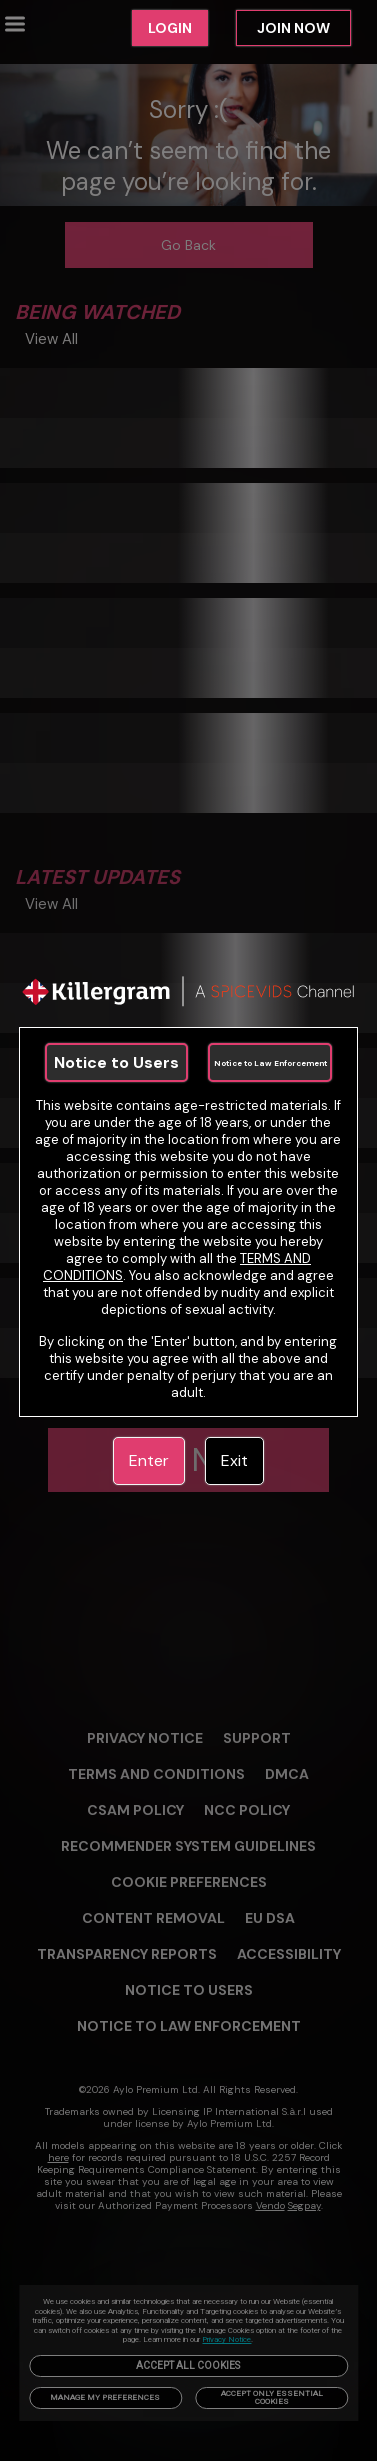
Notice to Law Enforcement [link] (270, 1063)
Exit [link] (234, 1460)
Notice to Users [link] (116, 1062)
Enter (149, 1460)
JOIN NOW (293, 28)
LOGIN (170, 28)
